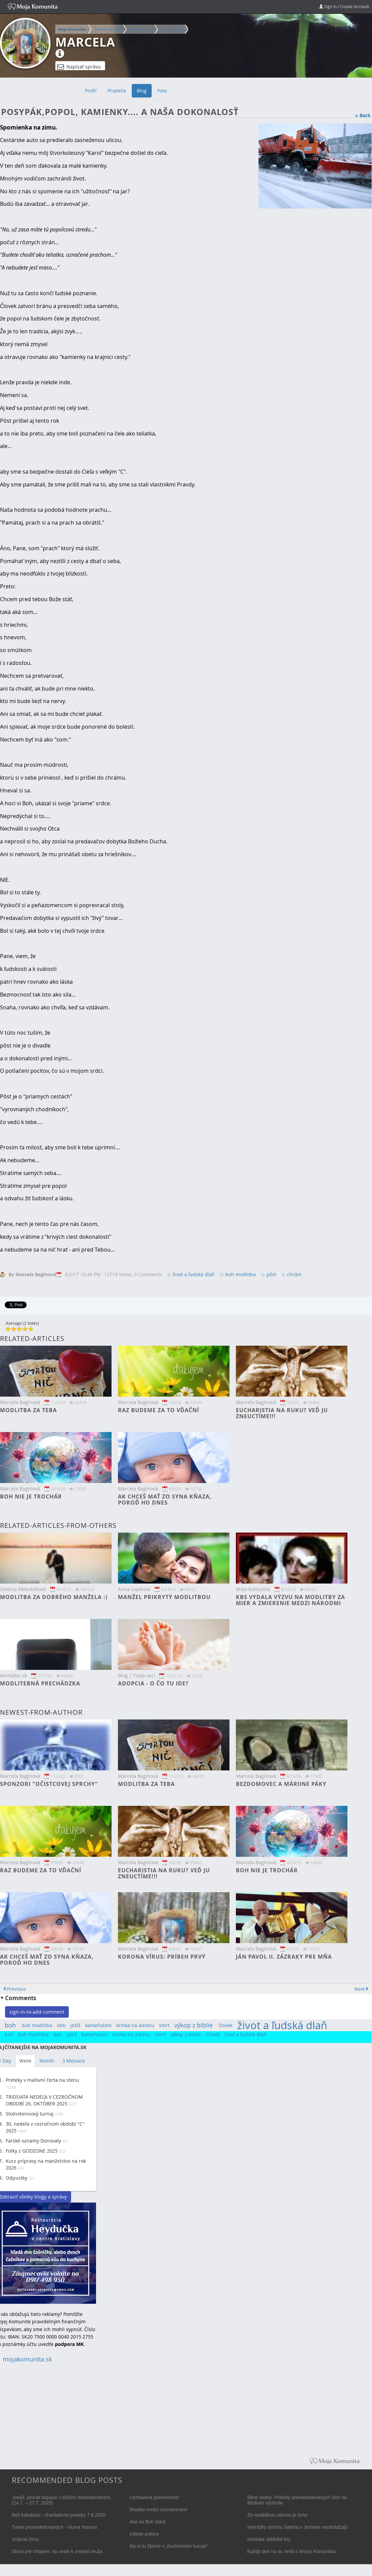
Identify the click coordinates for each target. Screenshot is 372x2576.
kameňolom (98, 2025)
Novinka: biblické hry (268, 2539)
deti (61, 2025)
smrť (164, 2025)
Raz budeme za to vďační (158, 1410)
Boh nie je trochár (31, 1496)
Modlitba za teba (28, 1410)
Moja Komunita (72, 29)
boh (10, 2025)
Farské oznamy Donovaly (33, 2140)
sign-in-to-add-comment (36, 2012)
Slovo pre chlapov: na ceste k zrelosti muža (57, 2551)
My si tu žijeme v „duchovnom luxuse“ (168, 2546)
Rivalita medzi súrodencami (158, 2509)
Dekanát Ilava (141, 29)
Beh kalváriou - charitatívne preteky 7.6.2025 (58, 2515)
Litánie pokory (144, 2534)
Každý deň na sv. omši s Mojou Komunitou (291, 2551)
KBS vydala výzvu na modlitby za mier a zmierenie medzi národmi (290, 1600)
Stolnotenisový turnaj (30, 2113)
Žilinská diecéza (107, 29)
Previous (16, 1989)
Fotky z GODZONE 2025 (32, 2151)
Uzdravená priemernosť (154, 2497)
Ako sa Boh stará (147, 2521)
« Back (363, 115)
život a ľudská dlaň (194, 1274)
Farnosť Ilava (172, 29)
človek (225, 2025)
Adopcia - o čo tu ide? (153, 1683)
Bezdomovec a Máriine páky (281, 1784)
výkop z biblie (193, 2025)
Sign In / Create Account (344, 6)
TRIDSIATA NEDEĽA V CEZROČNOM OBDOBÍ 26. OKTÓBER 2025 (44, 2100)
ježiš (75, 2025)
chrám (294, 1274)
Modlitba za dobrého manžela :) (53, 1597)
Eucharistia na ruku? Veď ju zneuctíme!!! (282, 1413)
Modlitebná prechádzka (40, 1683)
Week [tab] (25, 2060)
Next (359, 1989)
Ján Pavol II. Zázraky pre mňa (284, 1956)
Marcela (85, 42)
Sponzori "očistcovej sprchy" (49, 1784)
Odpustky (16, 2178)
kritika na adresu (135, 2025)
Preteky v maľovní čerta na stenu (42, 2080)
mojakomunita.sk (27, 2359)
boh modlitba (240, 1274)
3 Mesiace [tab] (73, 2060)
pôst (271, 1274)
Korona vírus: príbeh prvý (162, 1956)
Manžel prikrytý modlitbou (164, 1597)
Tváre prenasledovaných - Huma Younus (54, 2527)
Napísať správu (79, 66)
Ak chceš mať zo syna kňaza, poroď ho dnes (165, 1499)
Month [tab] (46, 2060)
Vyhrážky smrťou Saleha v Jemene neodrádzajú (297, 2527)
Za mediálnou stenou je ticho (277, 2515)
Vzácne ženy (25, 2539)
